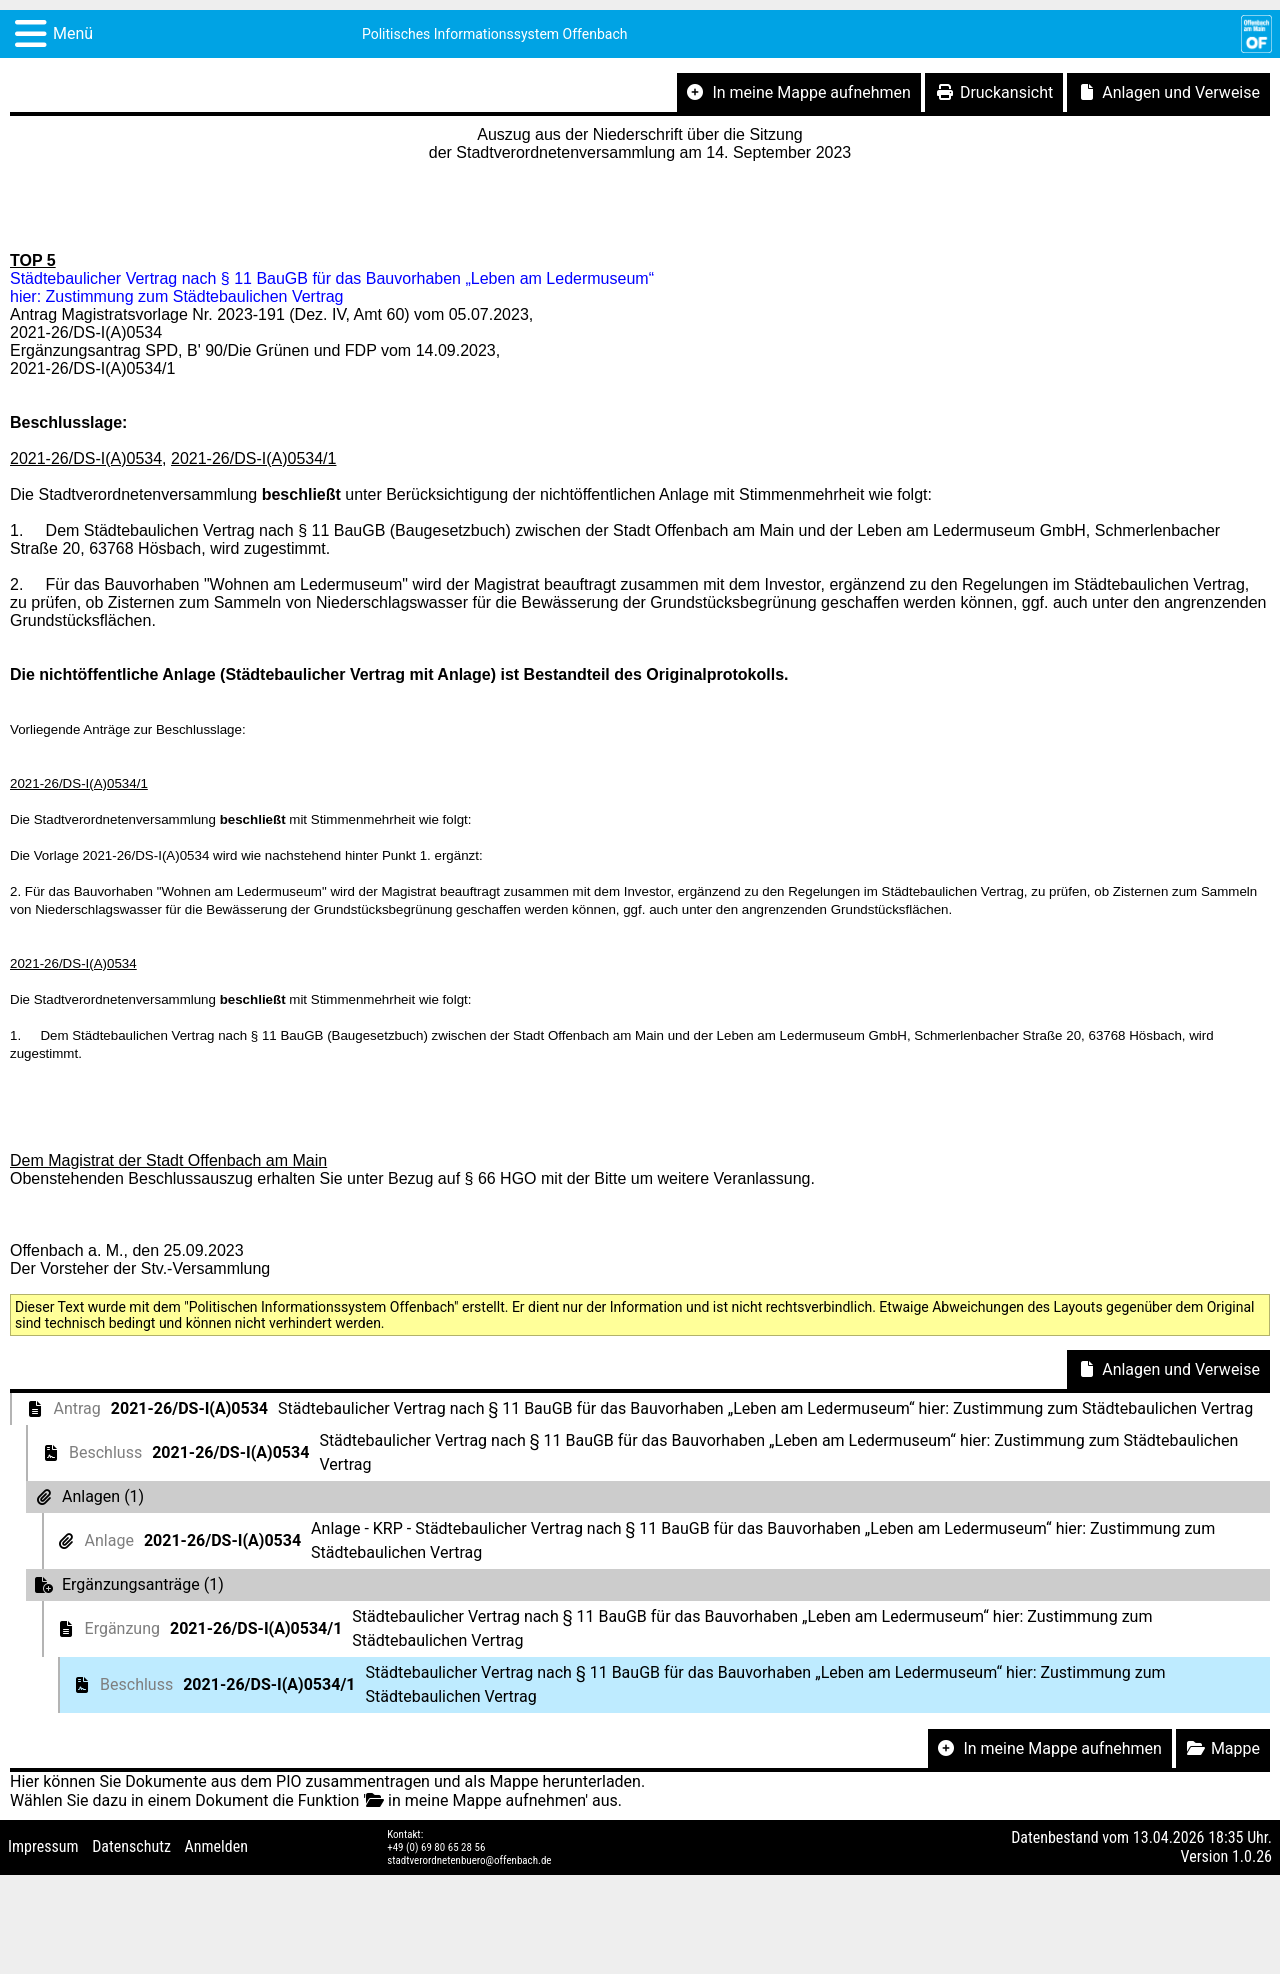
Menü (73, 33)
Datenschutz (131, 1846)
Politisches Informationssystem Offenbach (495, 34)
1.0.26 (1252, 1856)
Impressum (43, 1846)
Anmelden (216, 1846)
